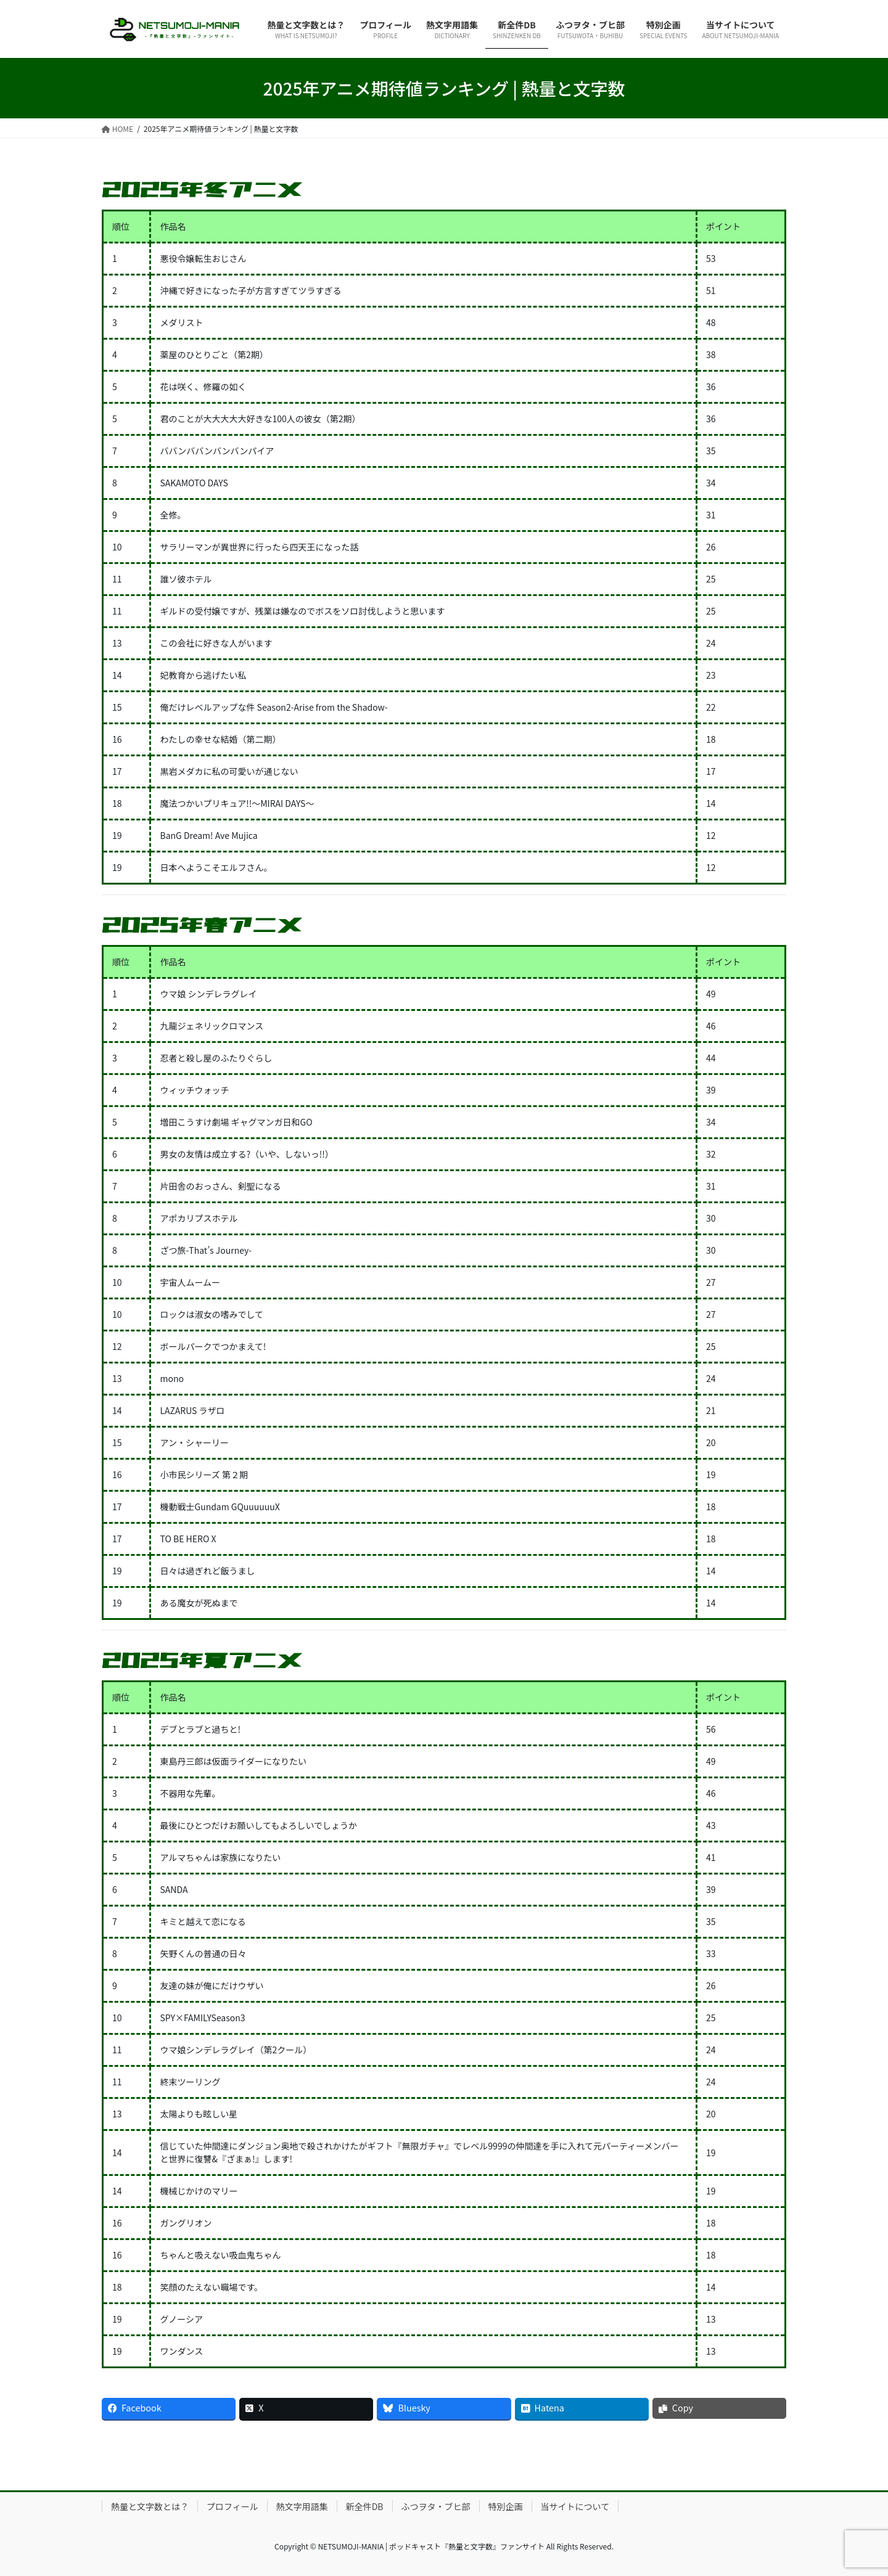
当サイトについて (575, 2506)
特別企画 (505, 2506)
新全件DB (365, 2506)
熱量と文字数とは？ (150, 2506)
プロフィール (232, 2506)
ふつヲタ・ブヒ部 (436, 2506)
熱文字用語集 (302, 2506)
